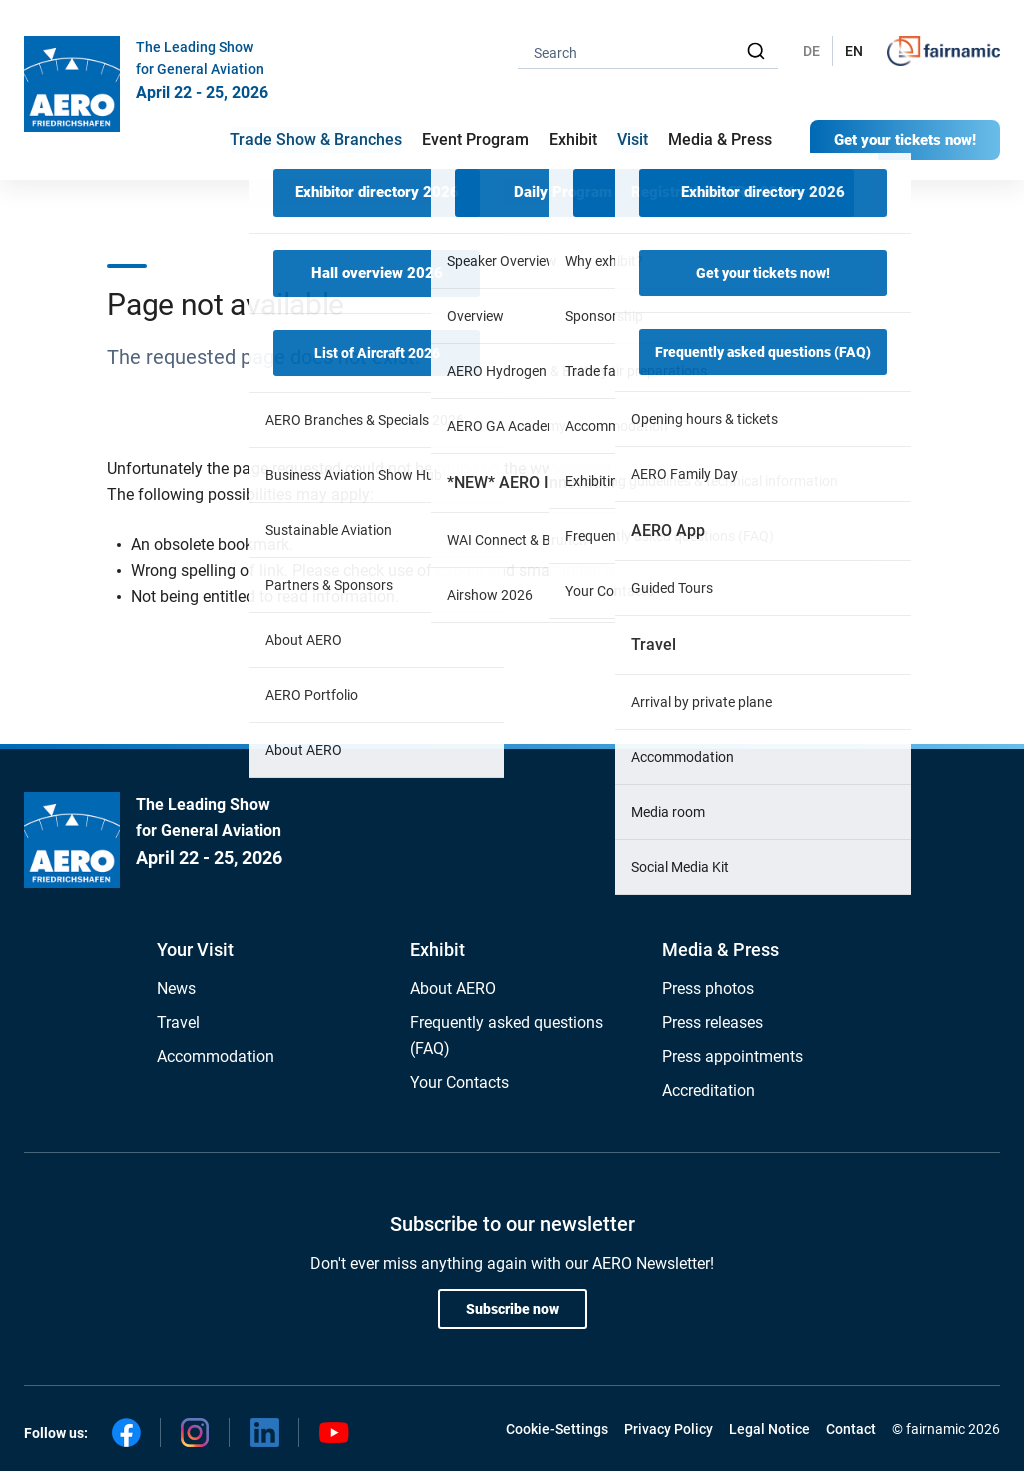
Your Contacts (459, 1082)
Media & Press (720, 139)
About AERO (453, 988)
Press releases (712, 1022)
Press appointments (732, 1056)
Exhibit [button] (573, 139)
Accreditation (708, 1090)
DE (811, 51)
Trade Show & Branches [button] (316, 139)
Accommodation (215, 1056)
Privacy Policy (668, 1429)
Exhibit (437, 949)
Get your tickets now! (905, 140)
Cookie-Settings (557, 1429)
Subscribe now (512, 1309)
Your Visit (195, 949)
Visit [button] (632, 139)
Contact (851, 1429)
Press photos (708, 988)
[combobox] (648, 51)
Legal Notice (769, 1429)
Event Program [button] (475, 139)
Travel (178, 1022)
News (176, 988)
